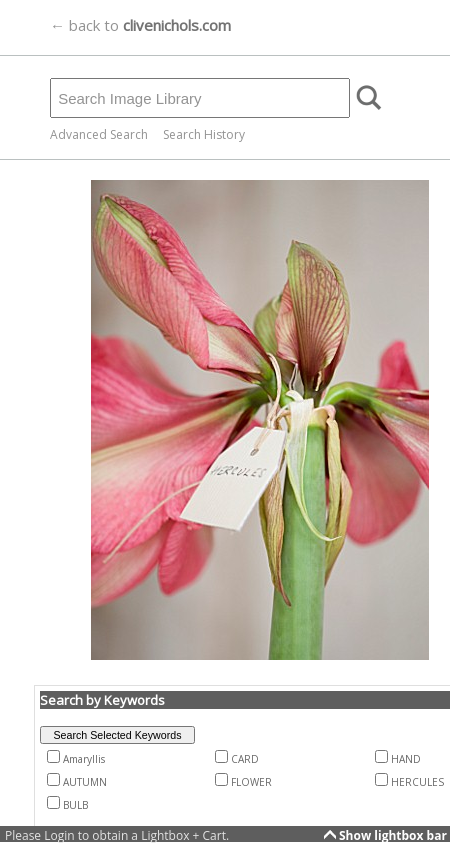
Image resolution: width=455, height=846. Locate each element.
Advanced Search (99, 134)
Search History (204, 134)
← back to (140, 25)
